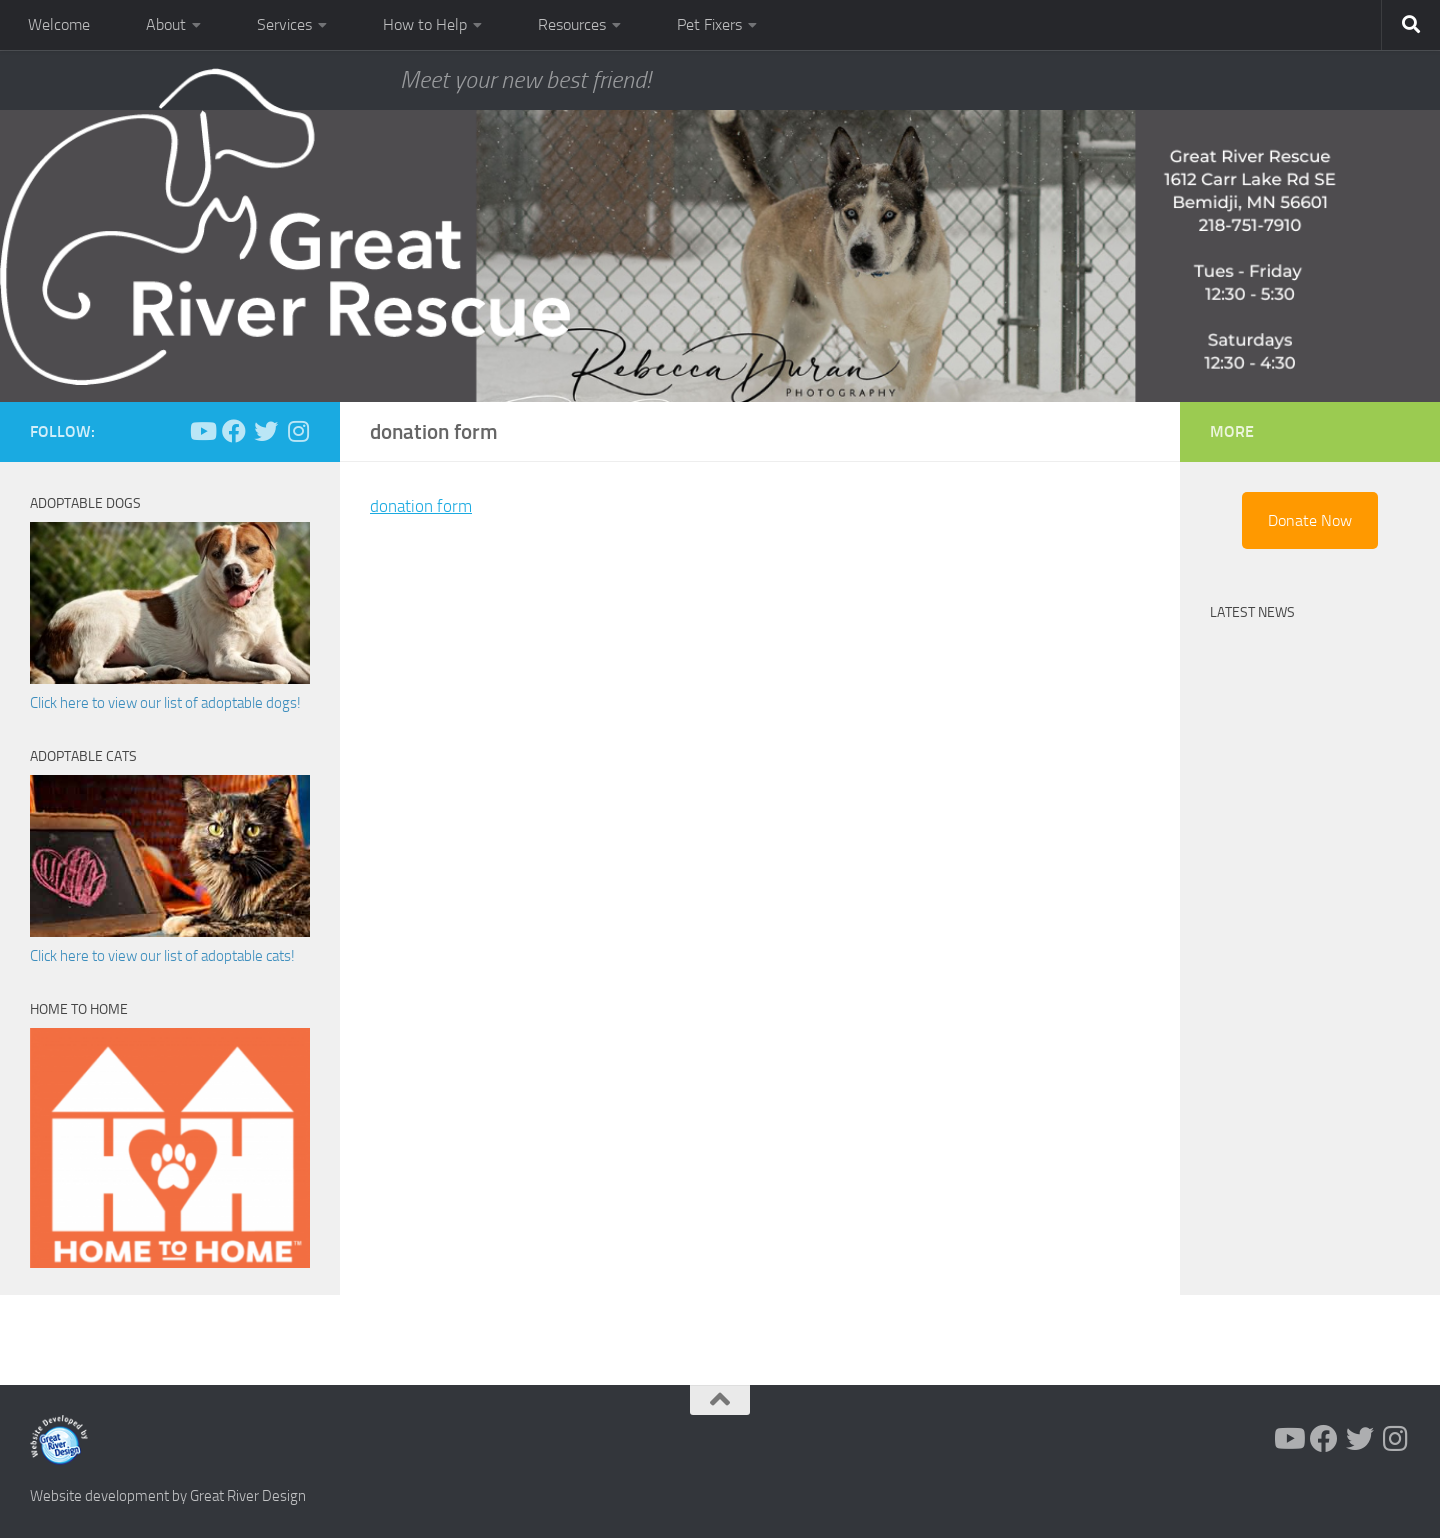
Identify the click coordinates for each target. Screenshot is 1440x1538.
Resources (572, 24)
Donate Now (1310, 520)
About (166, 24)
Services (284, 24)
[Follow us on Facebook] (234, 431)
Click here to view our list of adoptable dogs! (165, 703)
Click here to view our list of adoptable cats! (162, 956)
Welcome (59, 24)
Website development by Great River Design (168, 1496)
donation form (423, 506)
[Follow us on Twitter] (266, 431)
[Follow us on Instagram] (298, 431)
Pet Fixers (709, 24)
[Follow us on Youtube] (202, 431)
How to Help (425, 24)
